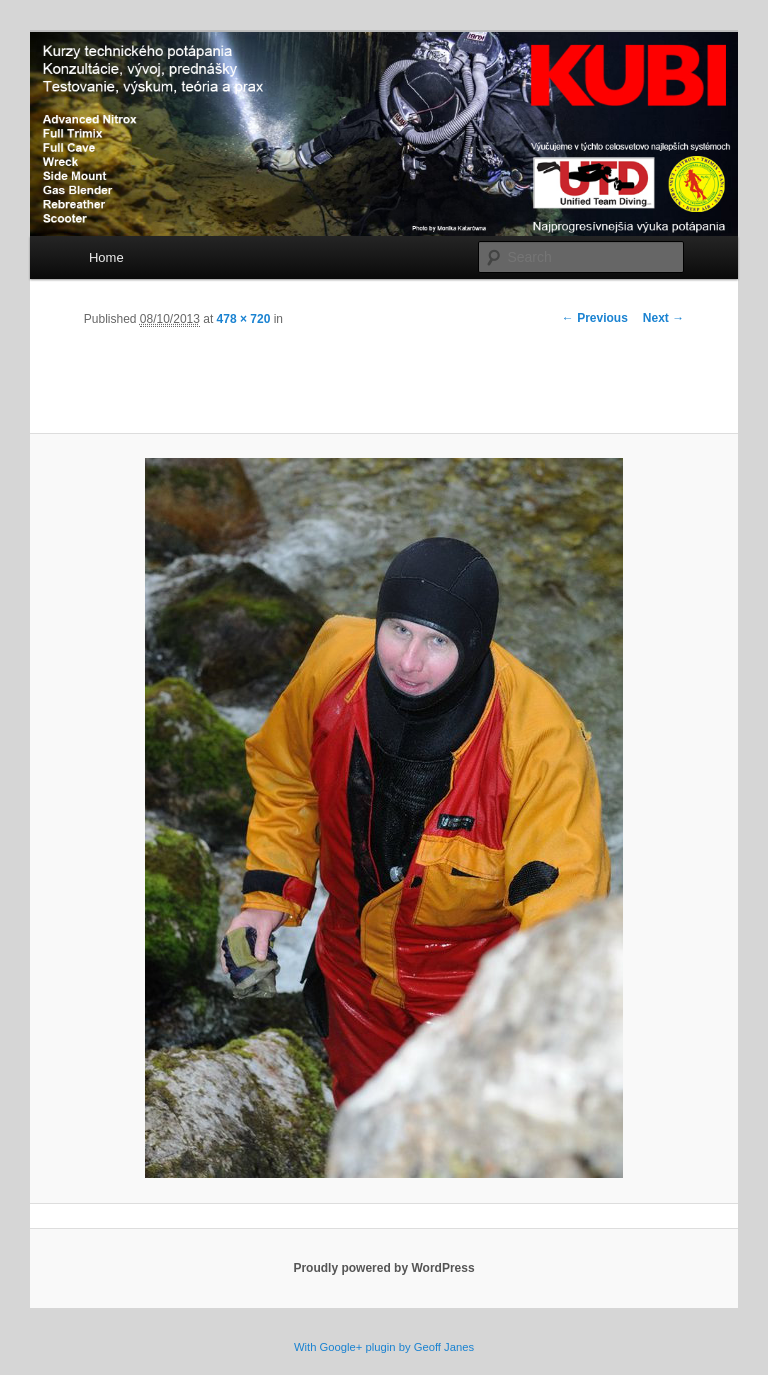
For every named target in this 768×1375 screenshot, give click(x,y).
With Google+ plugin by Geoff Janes (384, 1347)
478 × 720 (244, 319)
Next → (663, 318)
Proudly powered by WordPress (383, 1268)
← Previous (595, 318)
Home (106, 257)
